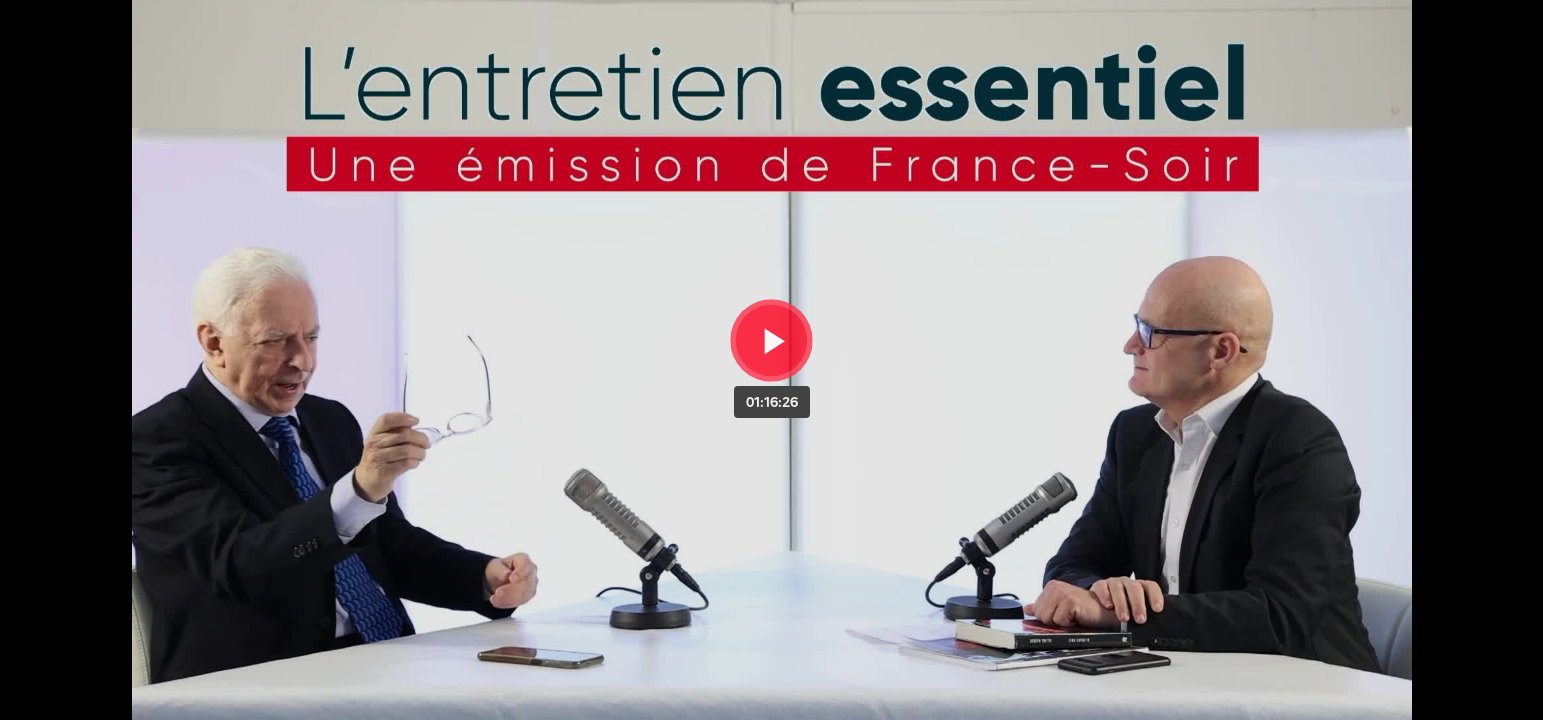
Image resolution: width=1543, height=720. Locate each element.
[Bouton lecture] (771, 340)
